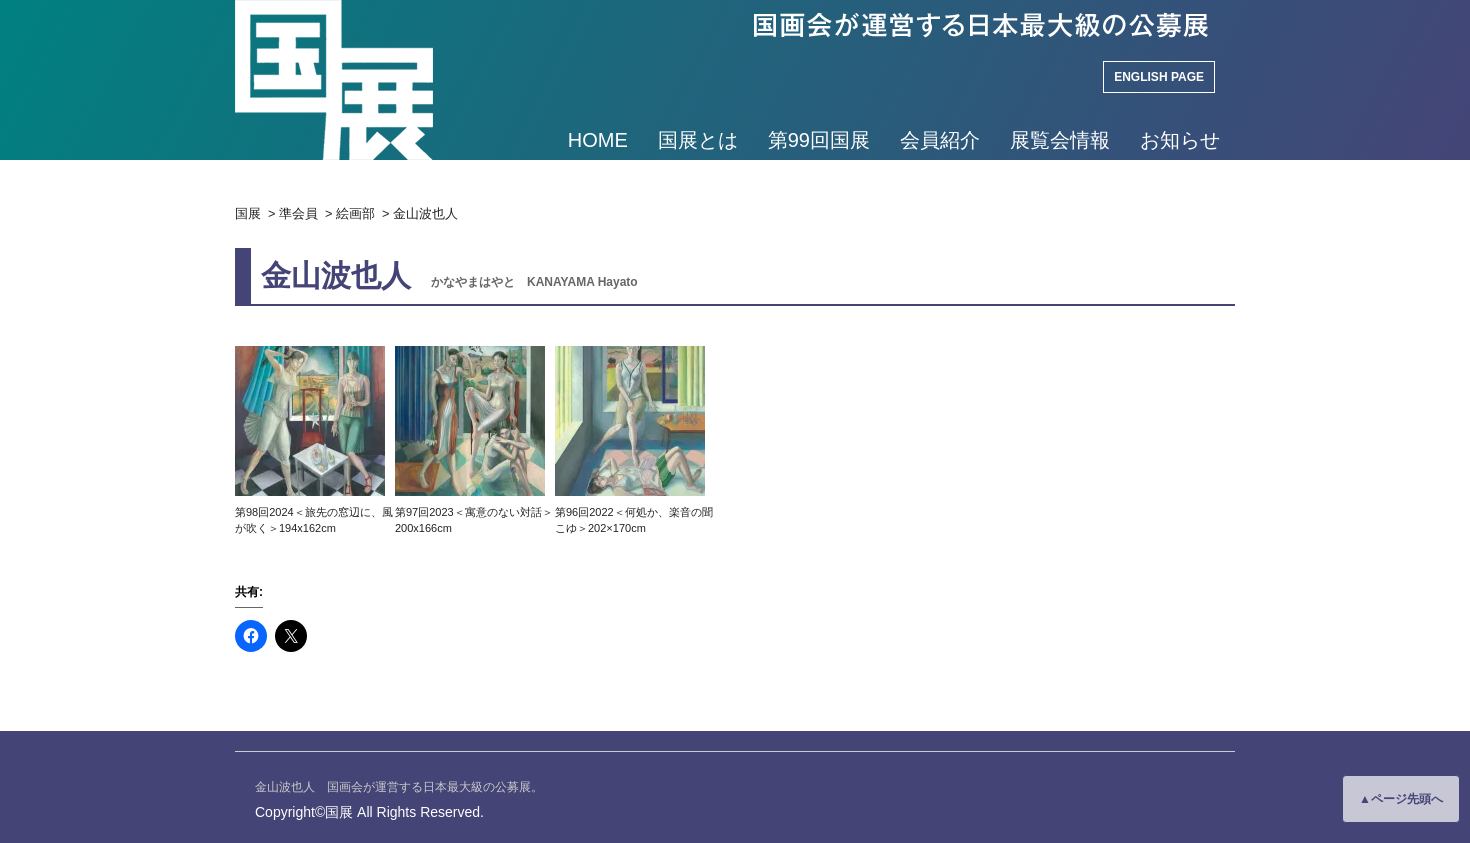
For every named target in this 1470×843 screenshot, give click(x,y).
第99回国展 (819, 140)
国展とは (698, 140)
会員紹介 (940, 140)
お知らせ (1180, 140)
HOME (598, 140)
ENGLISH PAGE (1159, 77)
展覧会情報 (1060, 140)
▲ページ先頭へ (1401, 799)
